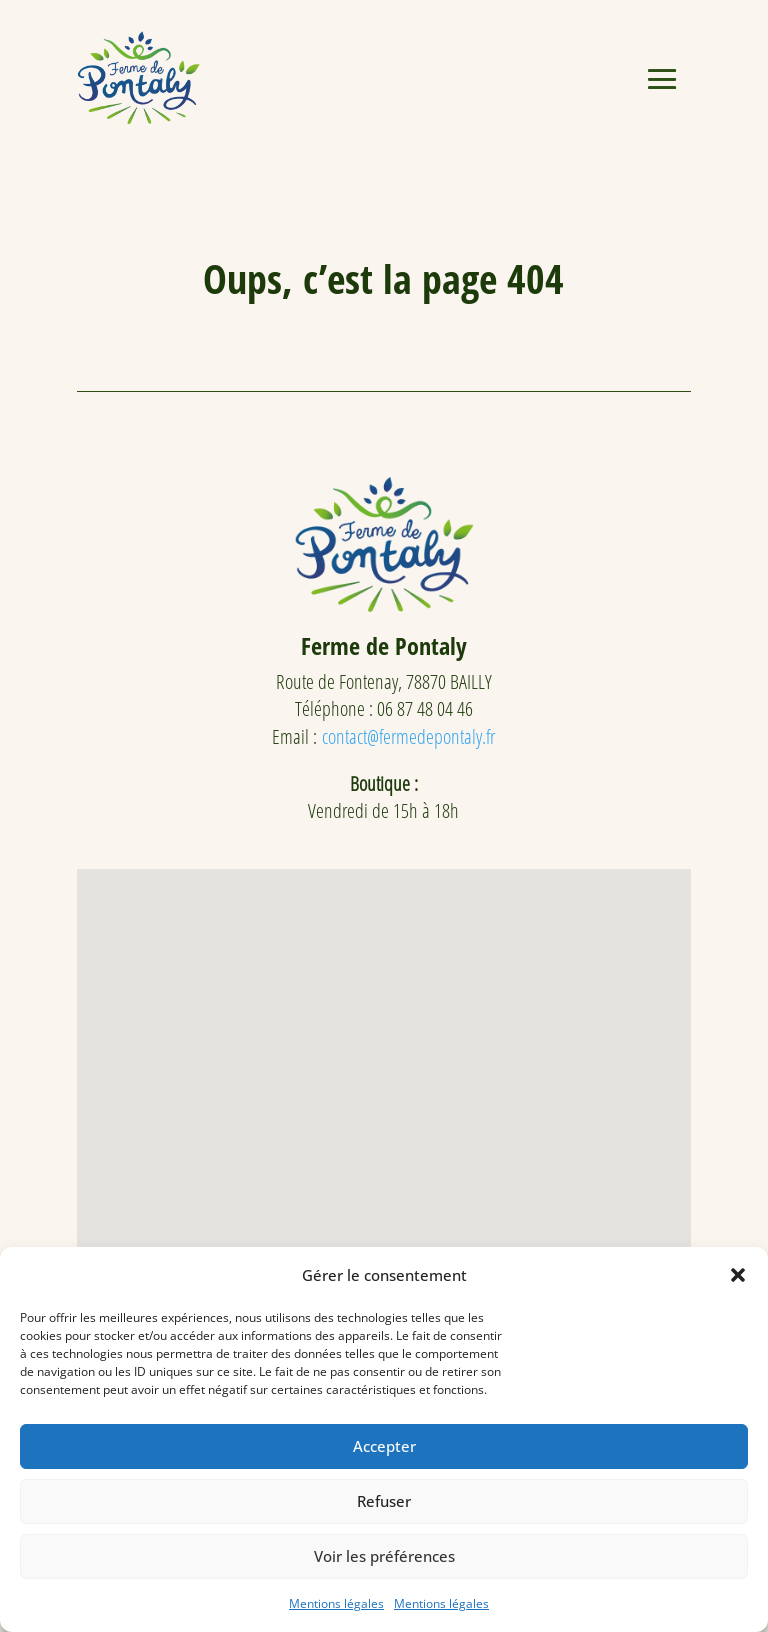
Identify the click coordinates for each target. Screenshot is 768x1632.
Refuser (384, 1501)
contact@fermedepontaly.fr (408, 736)
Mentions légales (336, 1603)
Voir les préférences (384, 1556)
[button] (738, 1275)
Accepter (384, 1446)
